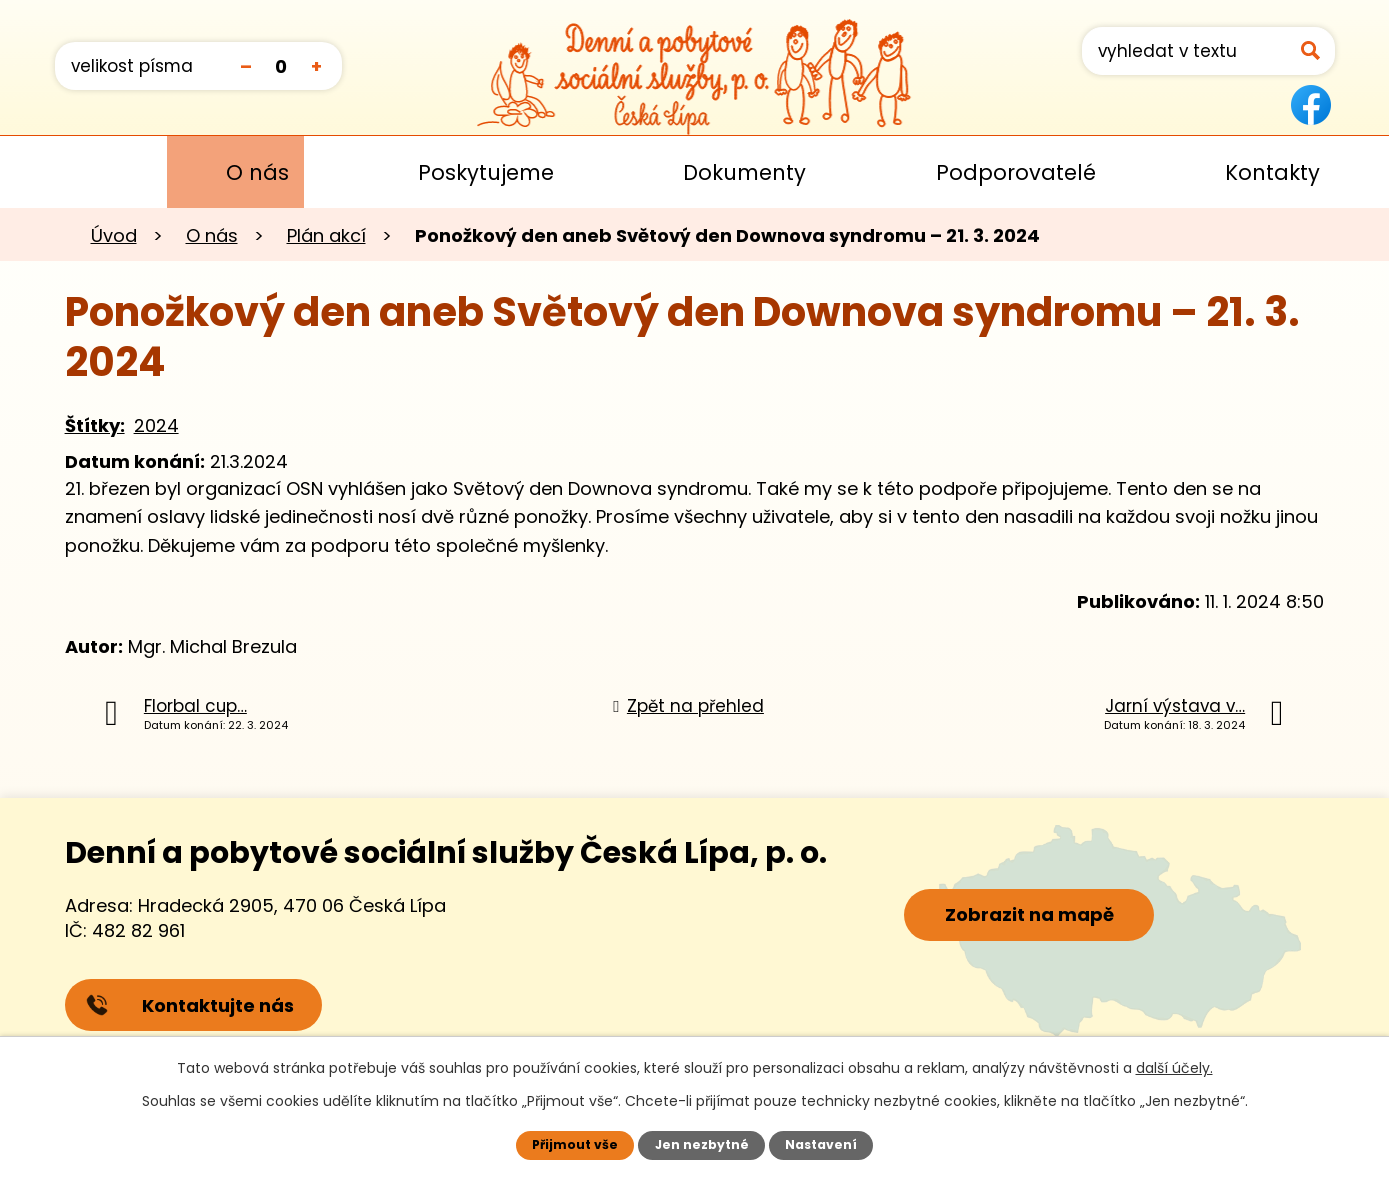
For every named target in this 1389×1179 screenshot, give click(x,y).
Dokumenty (744, 172)
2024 (156, 425)
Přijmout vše (574, 1144)
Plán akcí (326, 235)
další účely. (1174, 1068)
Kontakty (1272, 172)
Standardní (281, 65)
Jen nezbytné (701, 1144)
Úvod (83, 172)
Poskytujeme (486, 172)
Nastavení (821, 1144)
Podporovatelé (1016, 172)
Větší (316, 65)
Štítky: (95, 425)
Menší (246, 65)
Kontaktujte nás (191, 1006)
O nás (257, 172)
